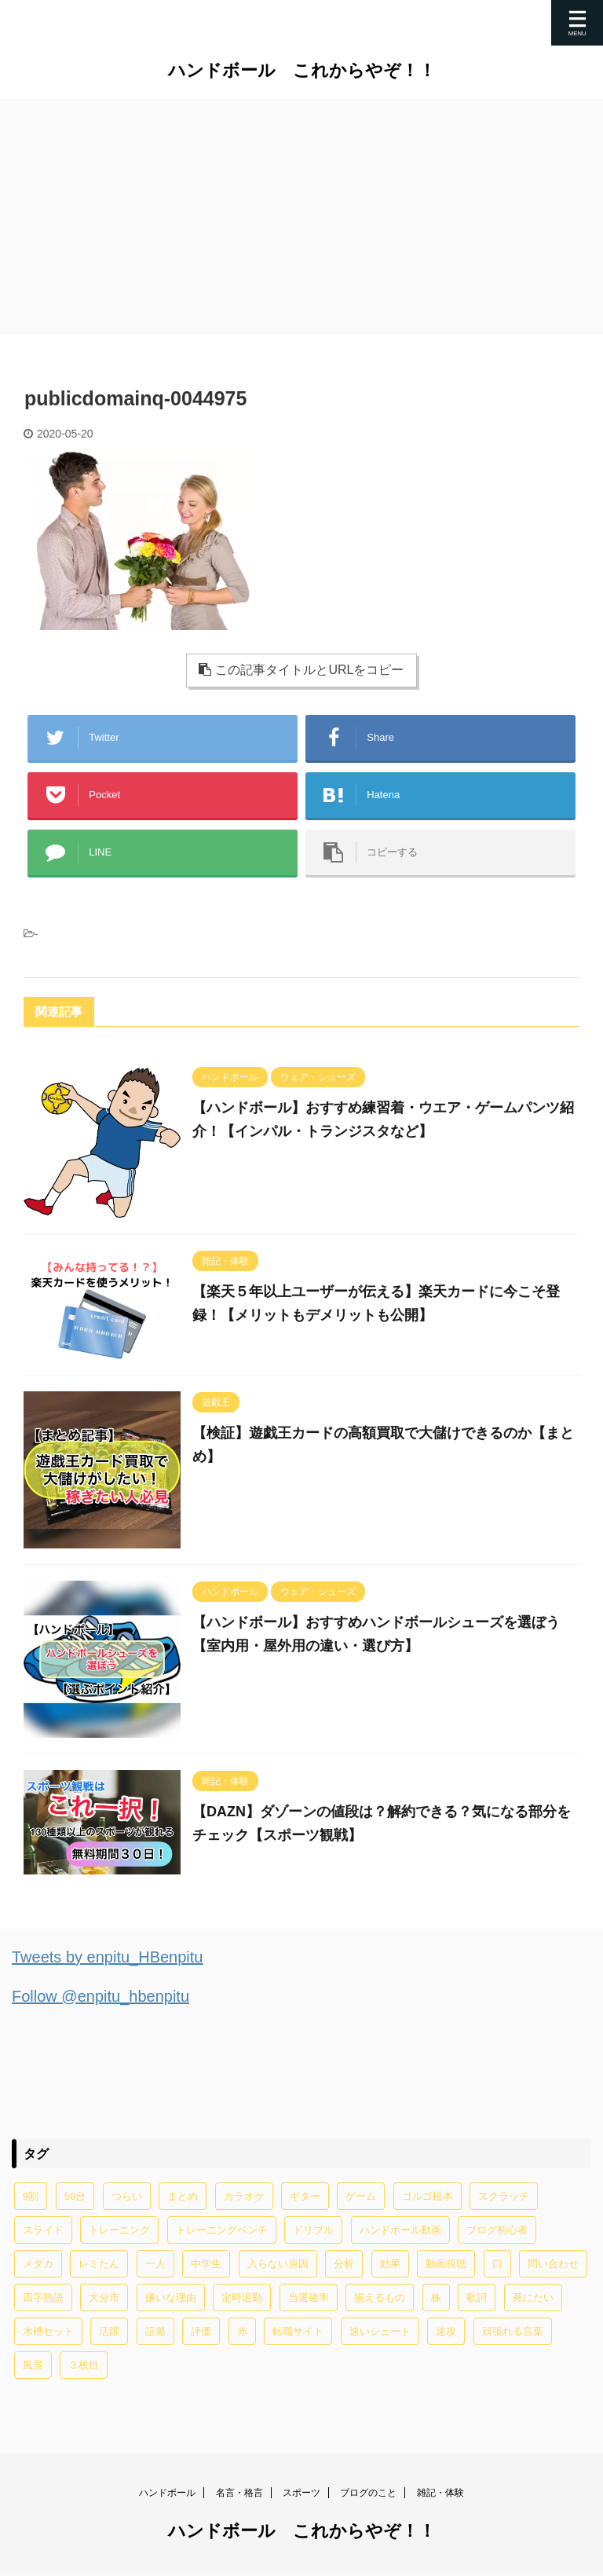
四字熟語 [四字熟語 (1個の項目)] (43, 2297)
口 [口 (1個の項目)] (497, 2264)
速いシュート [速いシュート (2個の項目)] (380, 2331)
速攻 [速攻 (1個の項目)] (446, 2331)
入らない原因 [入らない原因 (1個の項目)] (278, 2264)
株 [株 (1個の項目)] (436, 2297)
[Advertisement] (301, 217)
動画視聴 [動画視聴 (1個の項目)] (446, 2264)
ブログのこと (368, 2493)
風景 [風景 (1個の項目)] (33, 2365)
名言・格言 (239, 2493)
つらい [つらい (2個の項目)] (126, 2196)
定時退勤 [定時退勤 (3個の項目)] (241, 2297)
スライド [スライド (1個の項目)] (43, 2230)
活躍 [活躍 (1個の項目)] (109, 2331)
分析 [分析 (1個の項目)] (344, 2264)
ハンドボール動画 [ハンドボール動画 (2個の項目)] (400, 2230)
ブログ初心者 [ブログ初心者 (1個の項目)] (497, 2230)
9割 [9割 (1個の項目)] (30, 2196)
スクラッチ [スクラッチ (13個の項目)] (503, 2196)
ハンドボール (167, 2493)
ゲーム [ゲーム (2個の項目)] (360, 2196)
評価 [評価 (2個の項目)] (201, 2331)
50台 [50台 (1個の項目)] (75, 2196)
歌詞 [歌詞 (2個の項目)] (476, 2297)
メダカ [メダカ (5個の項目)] (38, 2264)
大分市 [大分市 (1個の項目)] (104, 2297)
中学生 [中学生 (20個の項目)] (206, 2264)
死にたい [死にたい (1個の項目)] (533, 2297)
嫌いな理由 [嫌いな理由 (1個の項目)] (170, 2297)
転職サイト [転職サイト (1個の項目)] (297, 2331)
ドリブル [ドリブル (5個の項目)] (313, 2230)
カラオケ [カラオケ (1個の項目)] (244, 2196)
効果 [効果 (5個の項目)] (390, 2264)
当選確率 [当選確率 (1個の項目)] (308, 2297)
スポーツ (301, 2493)
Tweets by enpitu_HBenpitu (107, 1957)
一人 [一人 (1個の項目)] (155, 2264)
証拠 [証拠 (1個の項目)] (155, 2331)
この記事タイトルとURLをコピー (301, 669)
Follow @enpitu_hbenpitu (100, 1996)
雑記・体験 (440, 2493)
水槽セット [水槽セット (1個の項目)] (48, 2331)
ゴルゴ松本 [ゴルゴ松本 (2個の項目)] (427, 2196)
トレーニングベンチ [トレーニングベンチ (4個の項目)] (222, 2230)
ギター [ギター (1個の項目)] (305, 2196)
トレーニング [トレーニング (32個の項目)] (119, 2230)
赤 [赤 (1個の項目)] (242, 2331)
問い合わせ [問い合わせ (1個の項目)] (553, 2264)
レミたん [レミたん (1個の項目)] (99, 2264)
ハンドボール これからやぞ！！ (302, 70)
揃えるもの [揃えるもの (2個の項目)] (379, 2297)
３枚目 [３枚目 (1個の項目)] (83, 2365)
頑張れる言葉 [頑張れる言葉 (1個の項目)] (512, 2331)
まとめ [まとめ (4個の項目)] (182, 2196)
